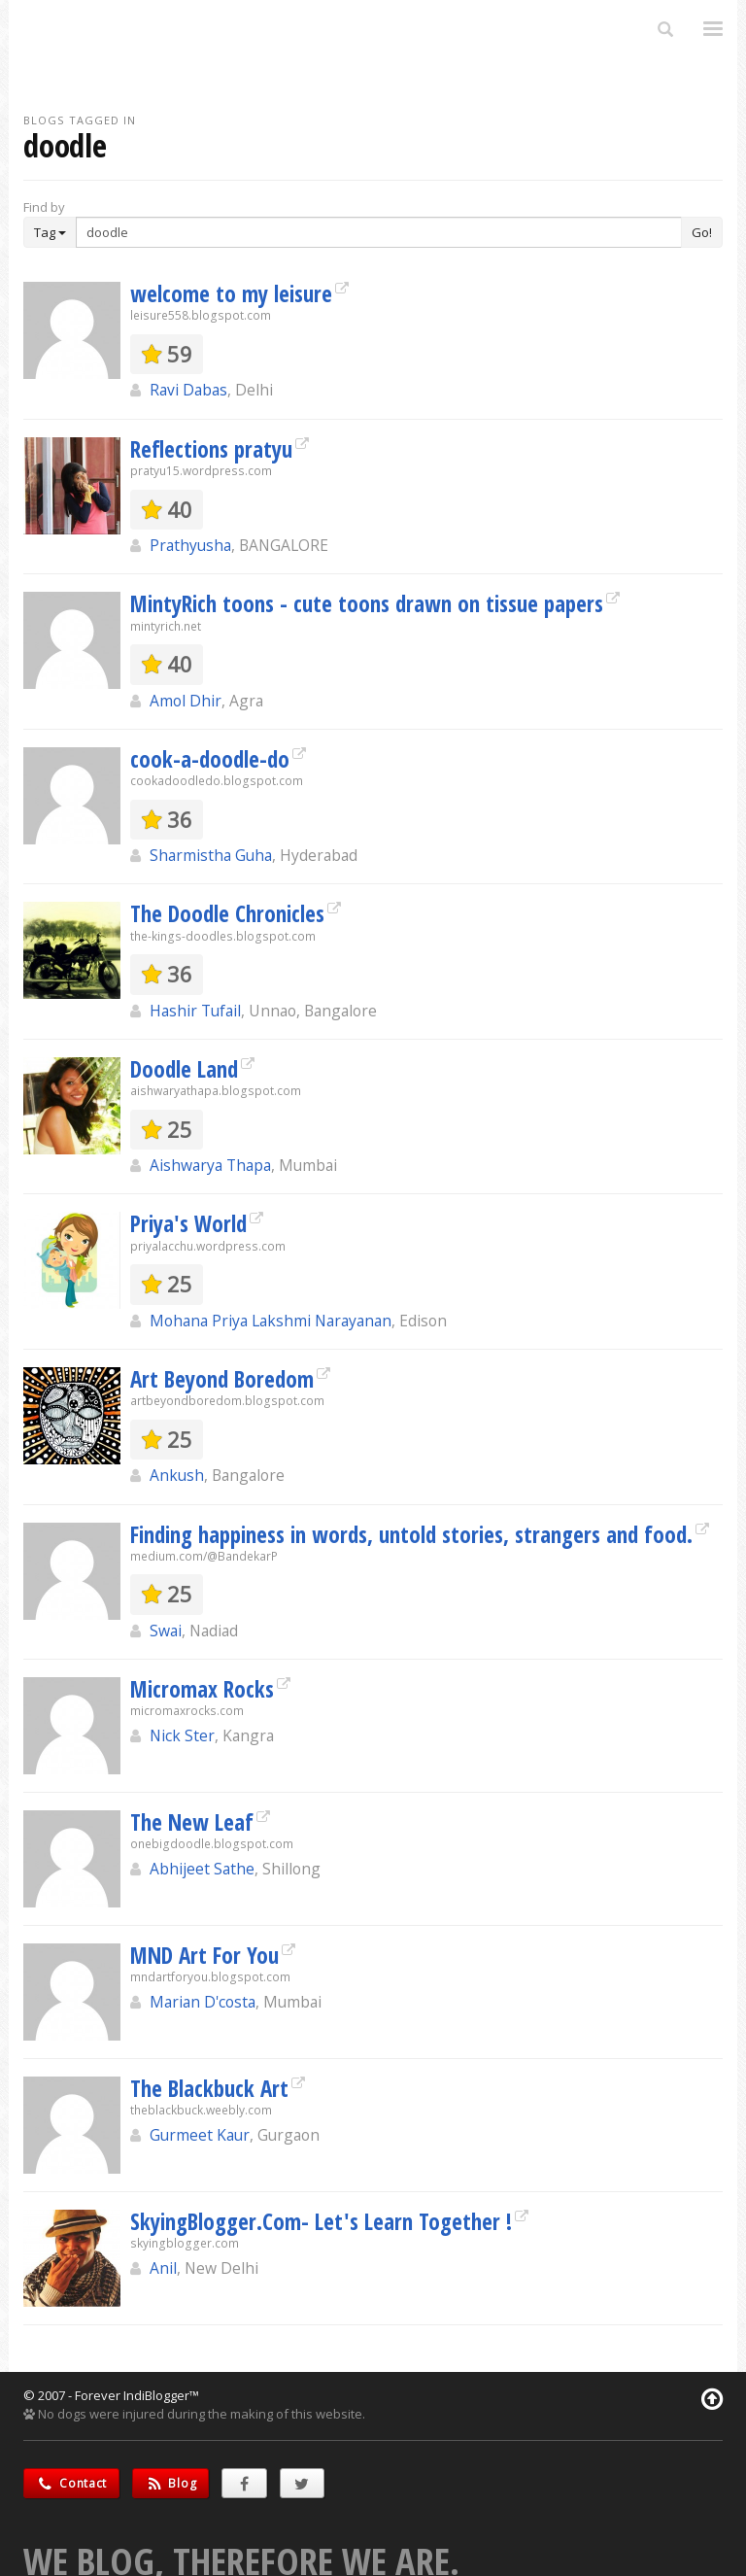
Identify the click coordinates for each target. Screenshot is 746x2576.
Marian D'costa (202, 2001)
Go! (702, 232)
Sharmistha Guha (211, 855)
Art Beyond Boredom (222, 1378)
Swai (166, 1630)
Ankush (177, 1475)
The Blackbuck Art (209, 2088)
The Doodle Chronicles (227, 913)
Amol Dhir (185, 700)
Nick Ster (182, 1735)
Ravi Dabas (188, 389)
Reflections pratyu (211, 448)
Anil (163, 2268)
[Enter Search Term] (379, 232)
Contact (71, 2483)
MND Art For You (204, 1955)
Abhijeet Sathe (202, 1868)
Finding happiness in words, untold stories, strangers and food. (411, 1534)
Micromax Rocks (202, 1688)
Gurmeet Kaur (200, 2135)
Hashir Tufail (195, 1010)
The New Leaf (192, 1822)
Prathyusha (190, 545)
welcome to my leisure (231, 293)
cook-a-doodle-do (209, 758)
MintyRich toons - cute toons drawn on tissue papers (366, 603)
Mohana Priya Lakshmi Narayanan (270, 1320)
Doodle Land (184, 1068)
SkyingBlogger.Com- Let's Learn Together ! (321, 2221)
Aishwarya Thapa (210, 1165)
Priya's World (188, 1223)
